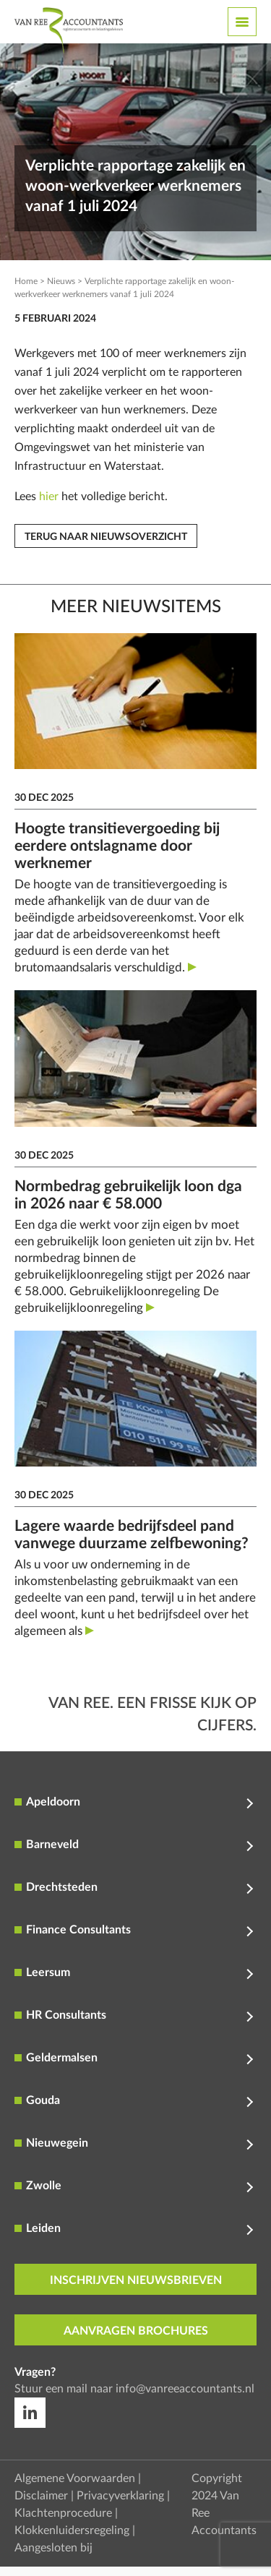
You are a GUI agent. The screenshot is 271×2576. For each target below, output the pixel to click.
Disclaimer (41, 2496)
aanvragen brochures (136, 2331)
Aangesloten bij (53, 2548)
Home (26, 281)
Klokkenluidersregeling (71, 2530)
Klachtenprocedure (63, 2513)
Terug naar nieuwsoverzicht (106, 537)
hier (49, 496)
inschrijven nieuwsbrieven (136, 2280)
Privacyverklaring (120, 2496)
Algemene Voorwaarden (74, 2478)
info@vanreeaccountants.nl (185, 2389)
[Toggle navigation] (242, 21)
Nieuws (61, 281)
